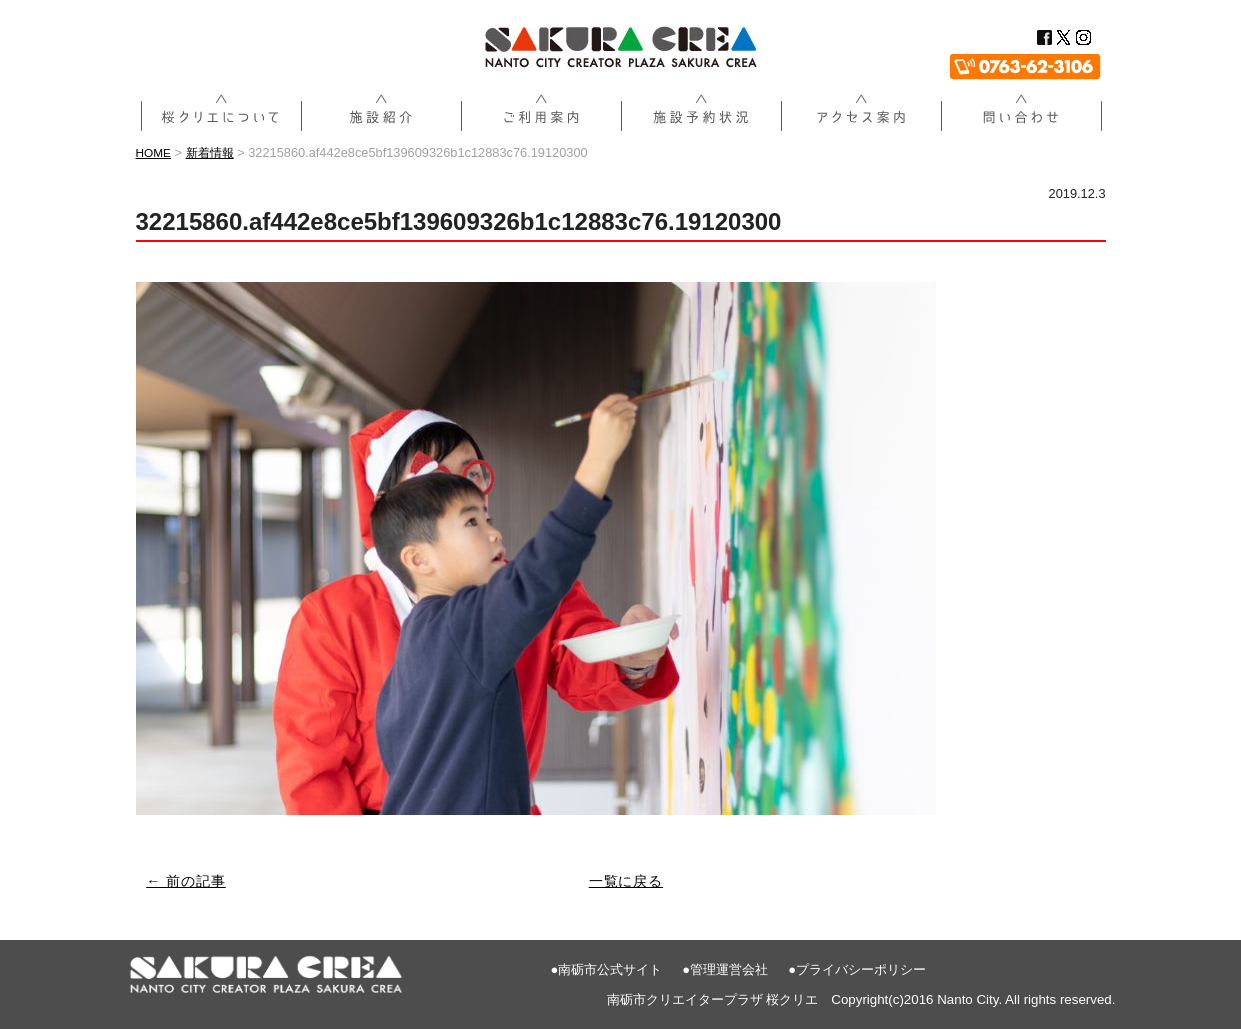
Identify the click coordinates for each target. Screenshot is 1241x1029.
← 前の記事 (189, 880)
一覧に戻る (626, 880)
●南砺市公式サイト (607, 968)
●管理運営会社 (725, 968)
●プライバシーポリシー (857, 968)
